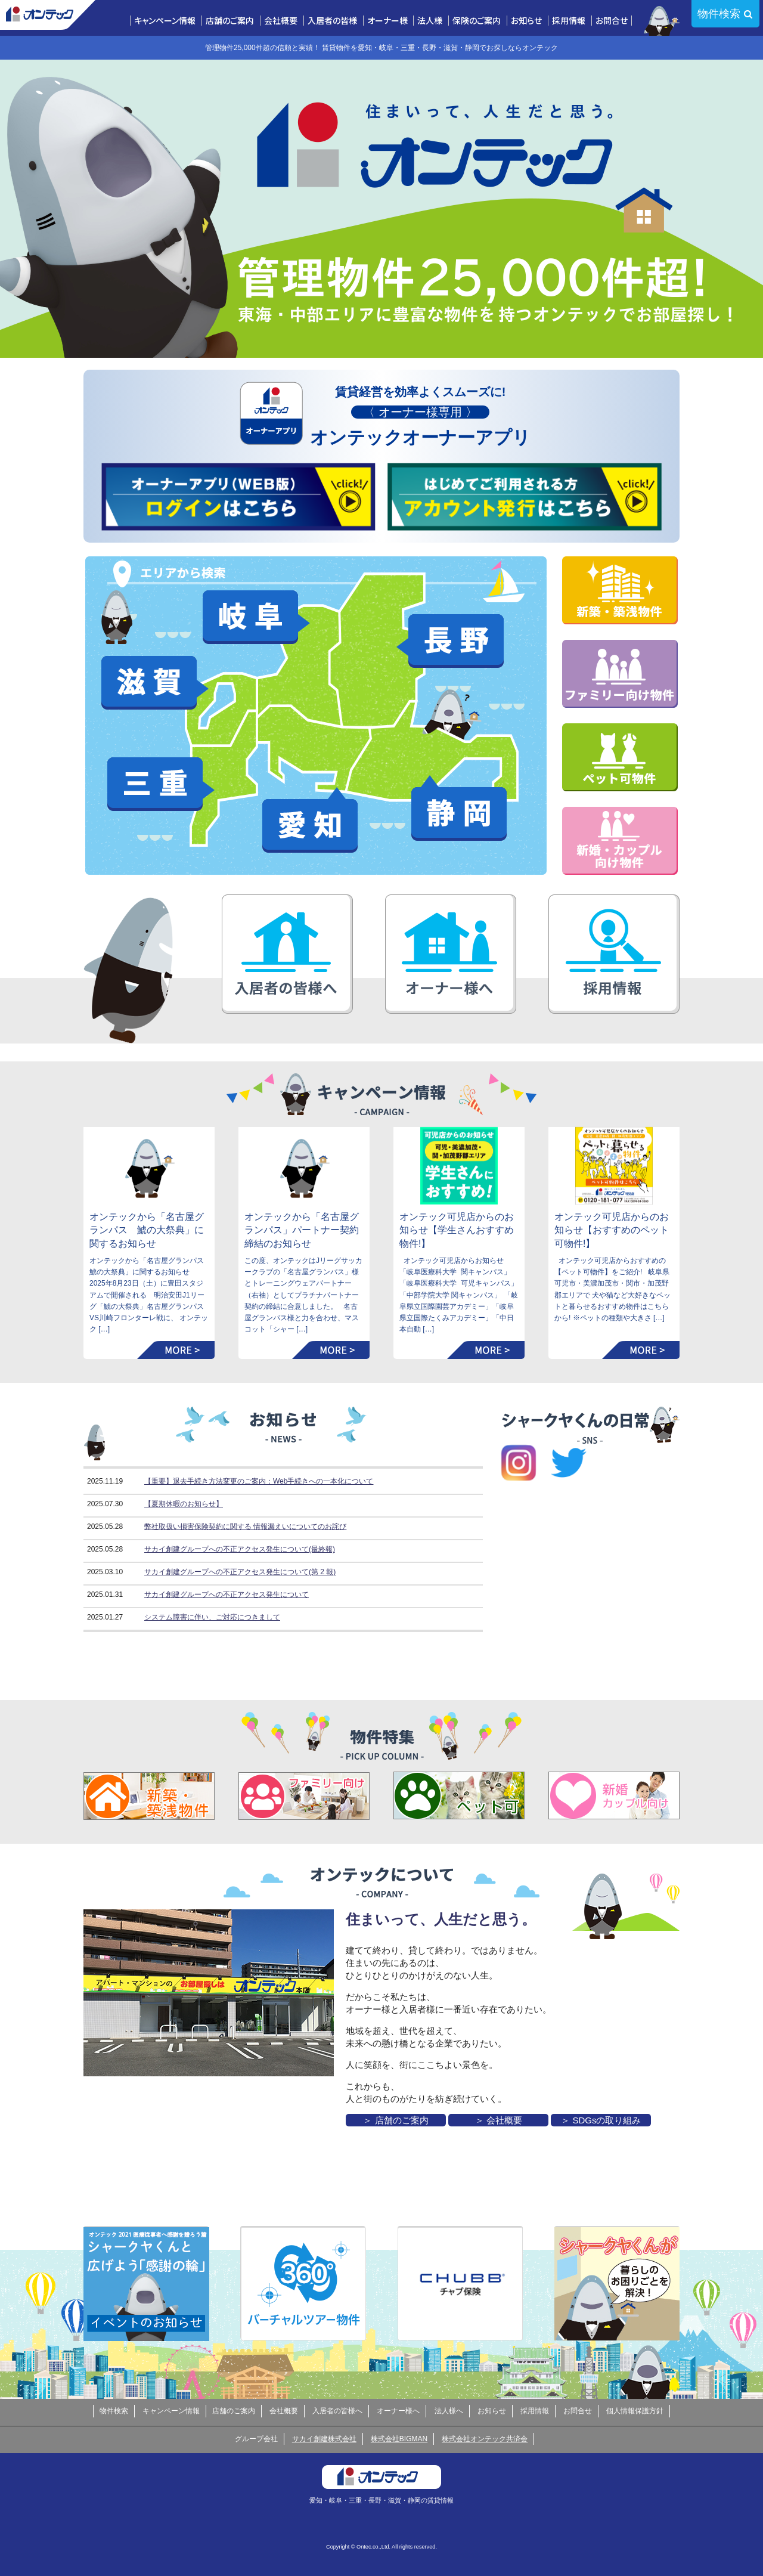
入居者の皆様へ (337, 2411)
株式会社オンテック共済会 (485, 2439)
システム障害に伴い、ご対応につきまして (212, 1617)
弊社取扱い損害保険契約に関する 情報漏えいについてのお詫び (245, 1526)
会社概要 (280, 21)
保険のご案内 (476, 21)
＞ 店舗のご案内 (395, 2120)
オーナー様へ (398, 2411)
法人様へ (449, 2411)
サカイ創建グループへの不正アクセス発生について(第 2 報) (240, 1572)
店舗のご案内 (230, 21)
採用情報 (568, 21)
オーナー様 (387, 21)
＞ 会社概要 (498, 2120)
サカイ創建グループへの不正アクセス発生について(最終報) (239, 1549)
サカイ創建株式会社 (324, 2439)
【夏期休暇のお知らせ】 (183, 1504)
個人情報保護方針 (634, 2411)
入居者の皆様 (332, 21)
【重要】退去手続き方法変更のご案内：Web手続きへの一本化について (258, 1481)
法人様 (429, 21)
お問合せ (611, 21)
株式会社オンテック (47, 15)
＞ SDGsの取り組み (601, 2120)
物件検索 (718, 14)
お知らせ (526, 21)
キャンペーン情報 (165, 21)
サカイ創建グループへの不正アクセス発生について (226, 1594)
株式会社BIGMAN (399, 2439)
